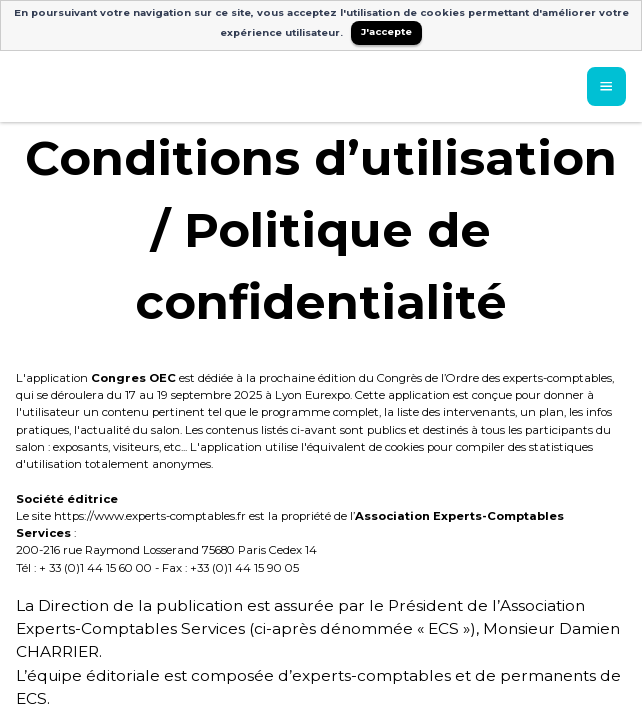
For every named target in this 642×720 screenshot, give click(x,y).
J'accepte (386, 31)
